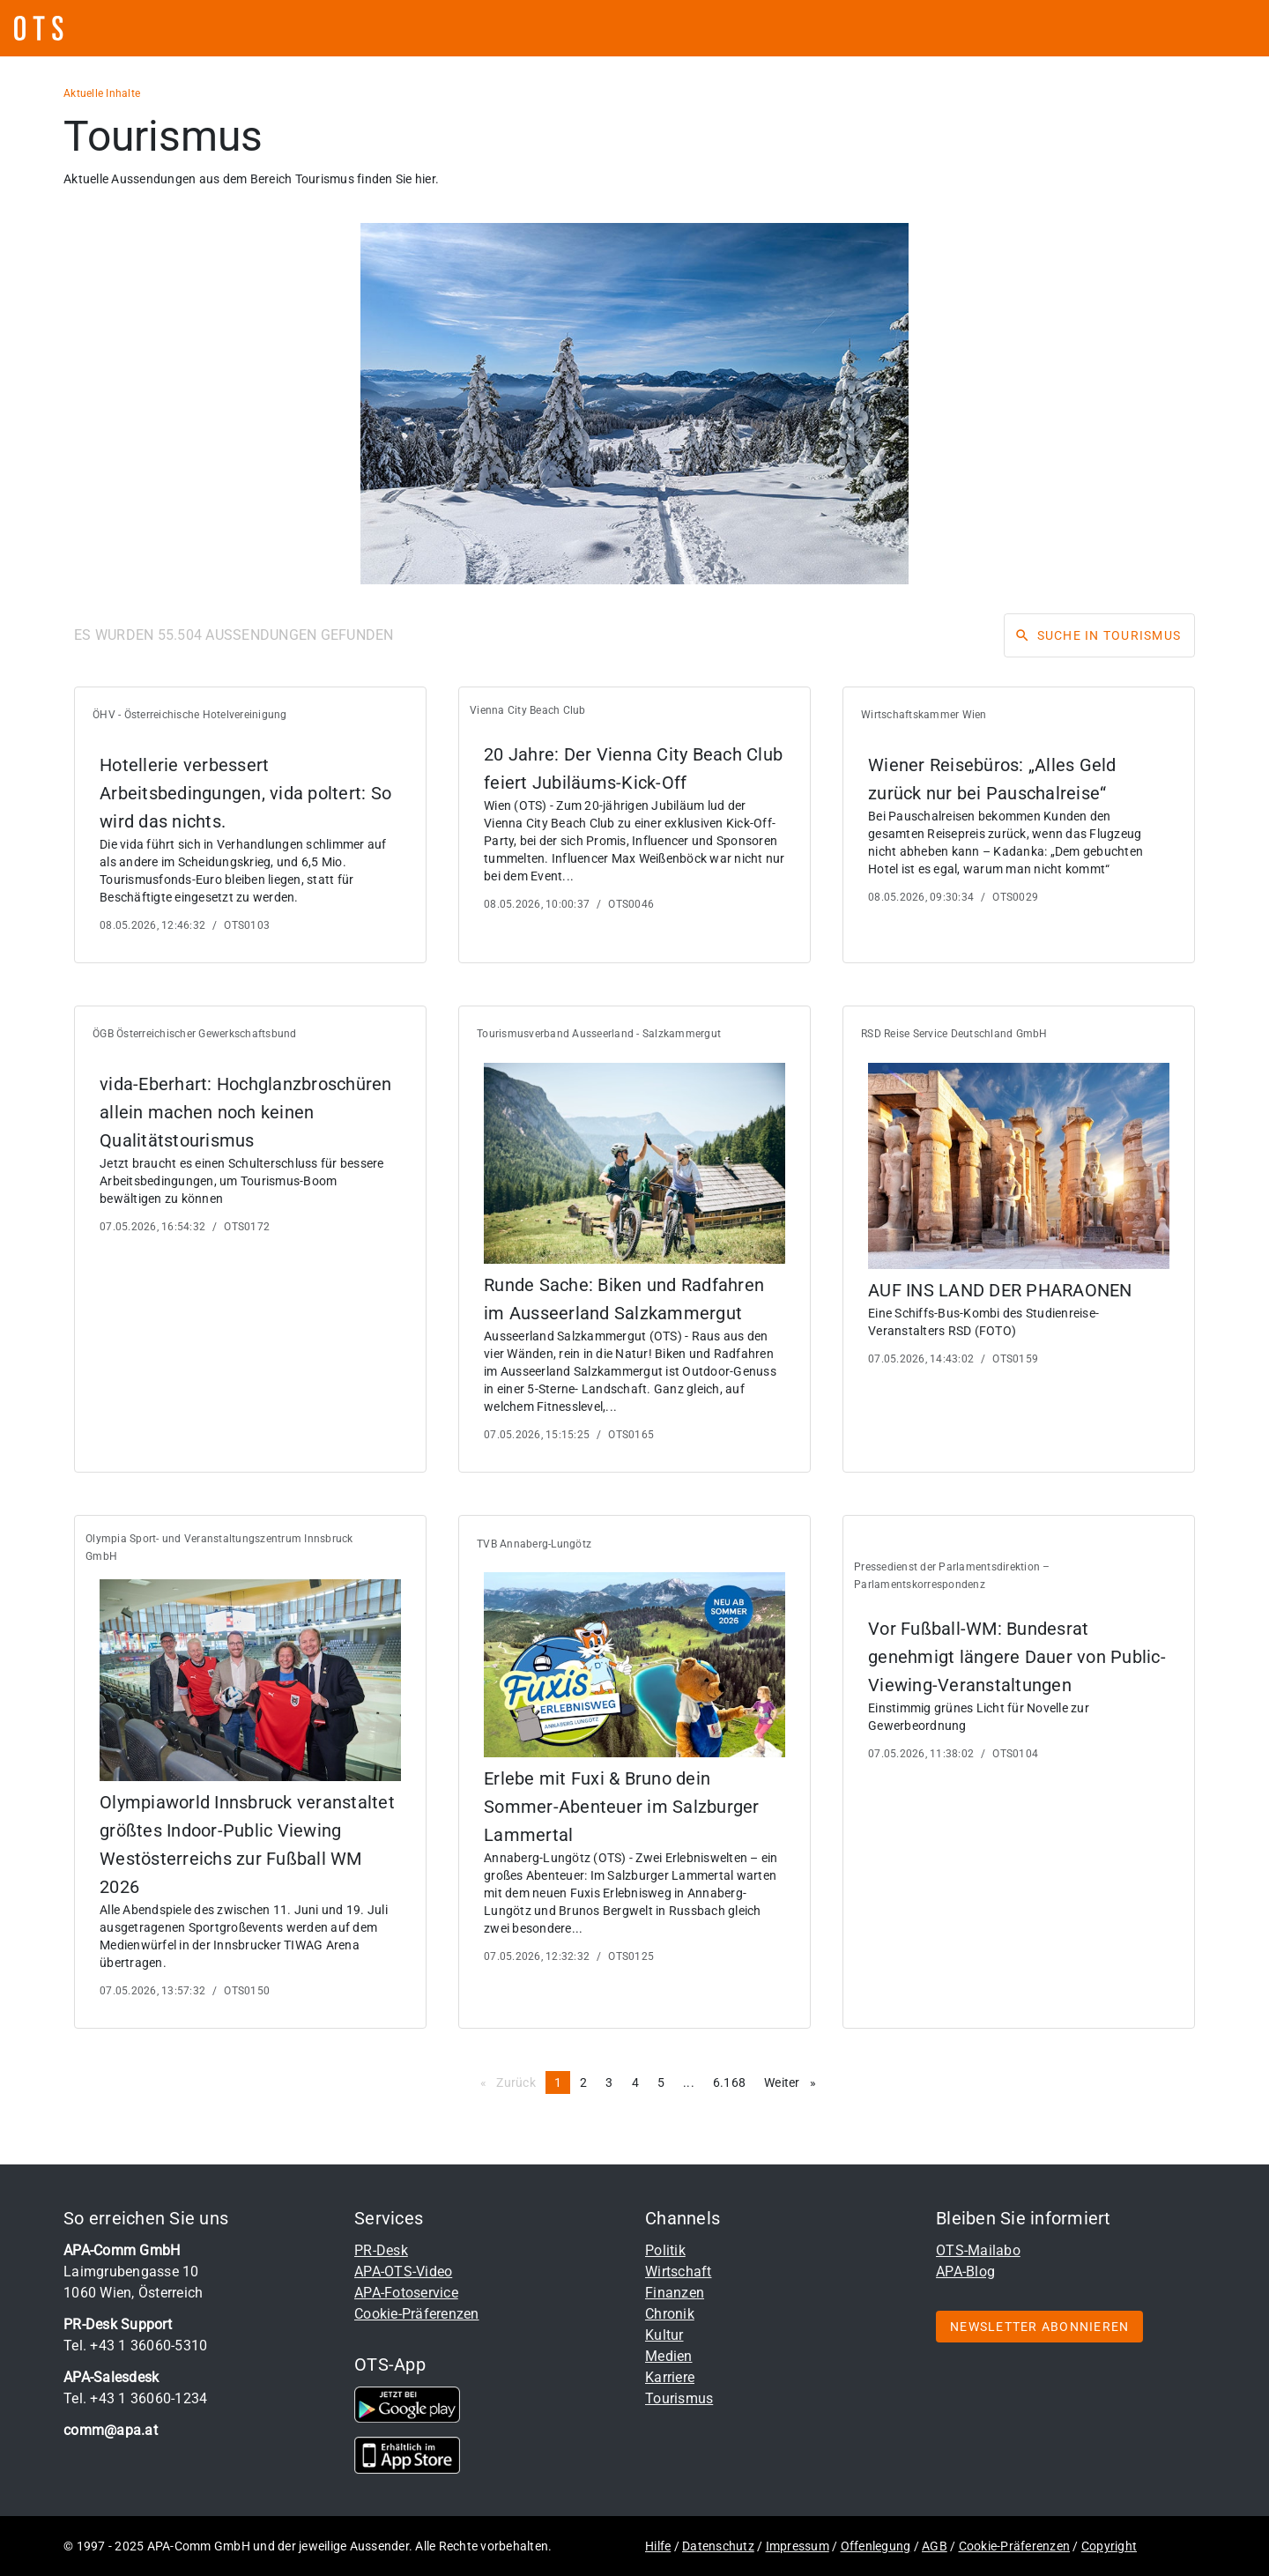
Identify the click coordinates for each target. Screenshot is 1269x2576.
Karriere (669, 2377)
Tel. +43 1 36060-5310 (135, 2345)
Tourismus (679, 2398)
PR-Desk (381, 2250)
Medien (669, 2356)
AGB (934, 2546)
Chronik (669, 2313)
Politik (665, 2250)
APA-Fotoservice (406, 2292)
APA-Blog (965, 2271)
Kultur (664, 2335)
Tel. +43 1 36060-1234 (135, 2398)
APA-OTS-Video (403, 2271)
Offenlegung (876, 2546)
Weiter (794, 2082)
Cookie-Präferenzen (416, 2313)
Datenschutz (718, 2546)
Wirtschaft (678, 2271)
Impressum (797, 2546)
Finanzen (674, 2292)
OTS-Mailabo (978, 2250)
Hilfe (658, 2546)
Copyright (1109, 2546)
